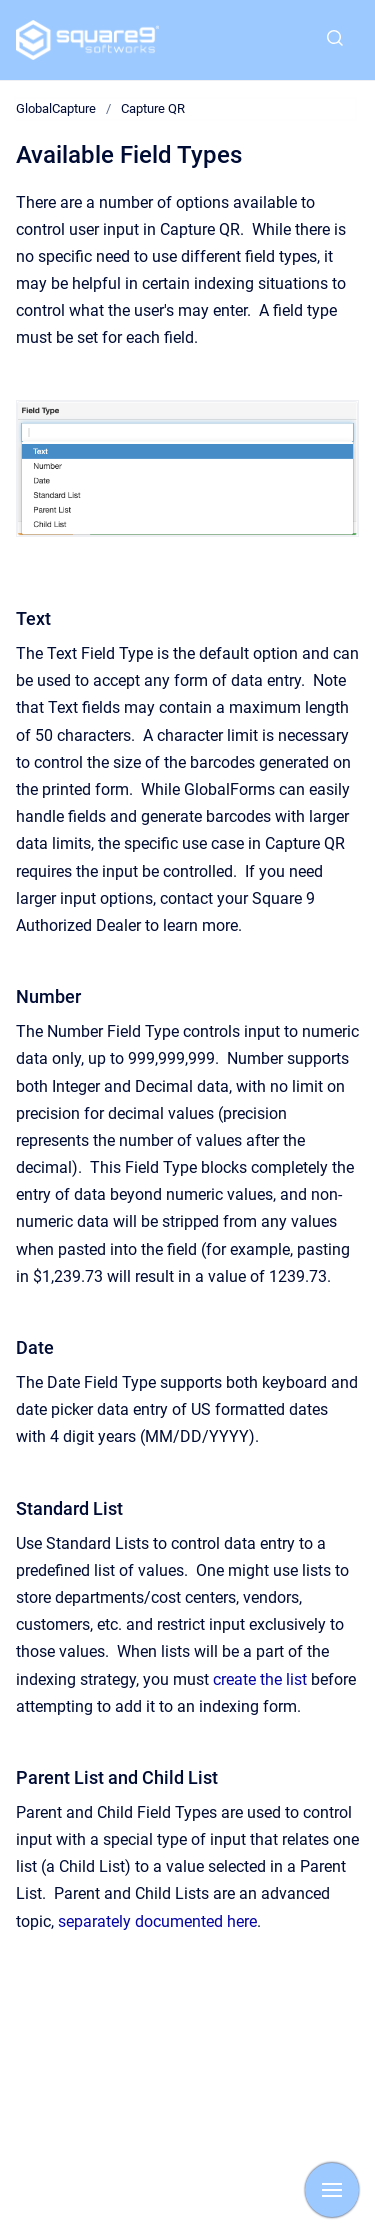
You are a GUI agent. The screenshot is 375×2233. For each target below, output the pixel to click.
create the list (260, 1679)
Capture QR (153, 108)
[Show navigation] (332, 2190)
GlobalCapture (56, 108)
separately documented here (157, 1921)
